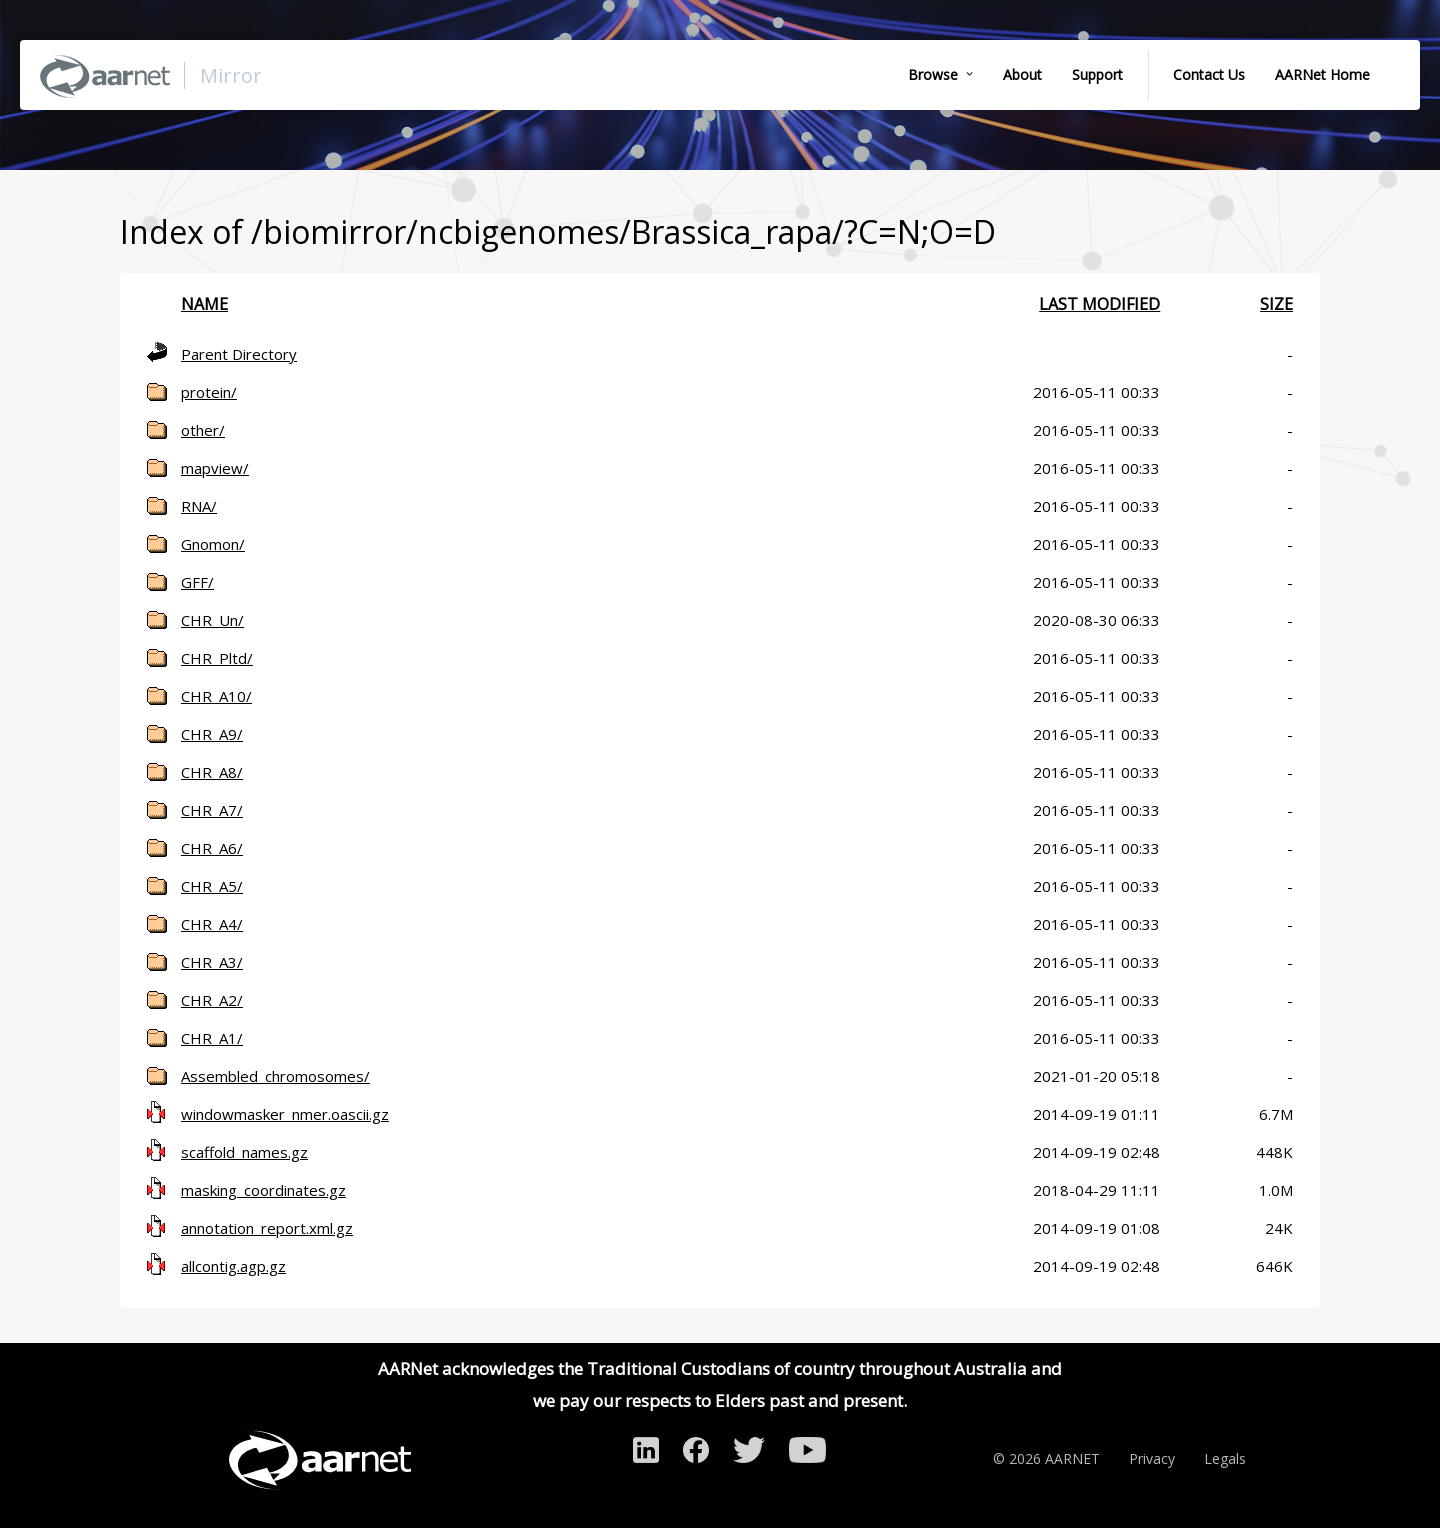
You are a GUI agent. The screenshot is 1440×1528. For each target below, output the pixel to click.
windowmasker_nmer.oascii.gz (285, 1114)
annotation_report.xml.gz (267, 1228)
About (1022, 74)
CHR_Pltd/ (217, 658)
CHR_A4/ (212, 924)
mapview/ (215, 468)
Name (204, 304)
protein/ (209, 392)
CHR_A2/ (212, 1000)
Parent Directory (239, 354)
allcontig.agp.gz (233, 1266)
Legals (1225, 1458)
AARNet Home (1322, 74)
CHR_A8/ (212, 772)
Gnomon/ (213, 544)
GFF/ (197, 582)
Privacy (1152, 1458)
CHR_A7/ (212, 810)
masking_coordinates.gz (263, 1190)
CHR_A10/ (216, 696)
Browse (933, 74)
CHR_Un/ (212, 620)
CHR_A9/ (212, 734)
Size (1276, 304)
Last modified (1099, 304)
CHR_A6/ (212, 848)
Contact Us (1209, 74)
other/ (203, 430)
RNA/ (199, 506)
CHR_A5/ (212, 886)
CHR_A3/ (212, 962)
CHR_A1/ (212, 1038)
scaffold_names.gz (244, 1152)
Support (1097, 74)
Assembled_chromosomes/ (275, 1076)
